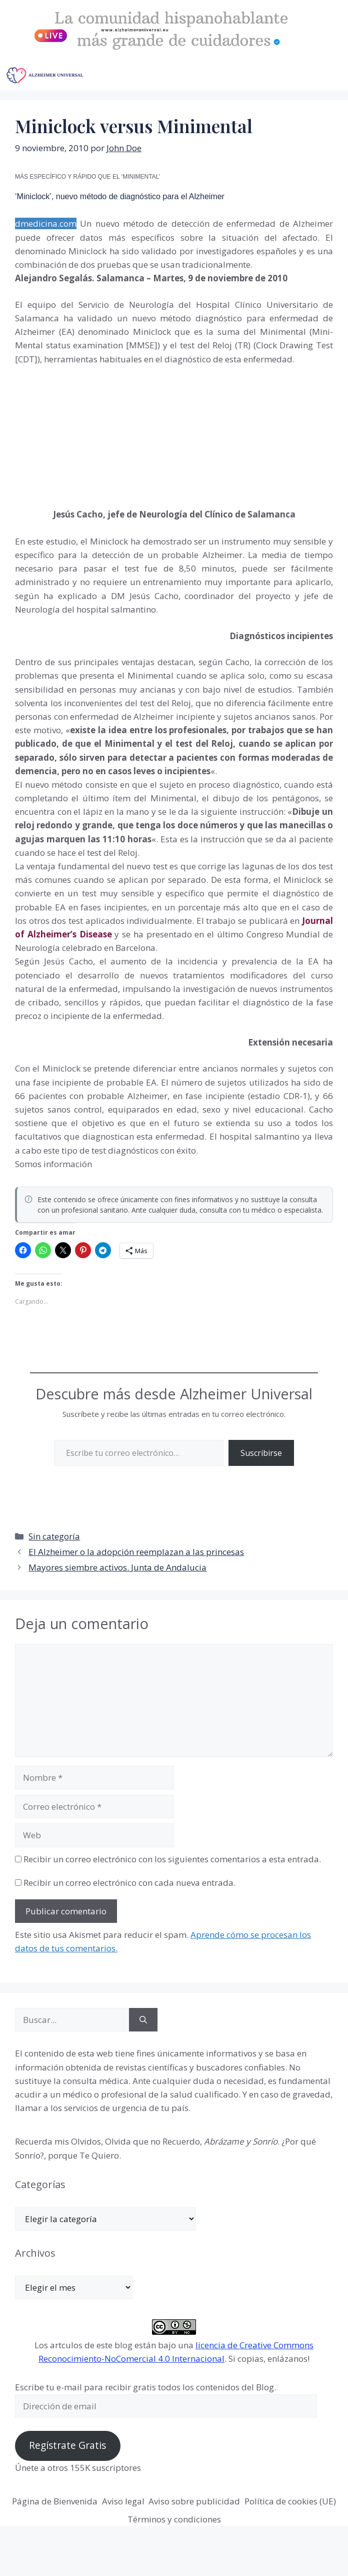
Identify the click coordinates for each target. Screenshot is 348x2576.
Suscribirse (261, 1452)
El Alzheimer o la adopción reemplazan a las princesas (136, 1552)
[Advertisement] (90, 428)
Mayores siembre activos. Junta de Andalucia (117, 1567)
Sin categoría (54, 1536)
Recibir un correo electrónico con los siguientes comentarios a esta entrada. (172, 1859)
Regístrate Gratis (67, 2445)
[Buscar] (143, 2020)
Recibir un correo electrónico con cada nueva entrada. (130, 1882)
